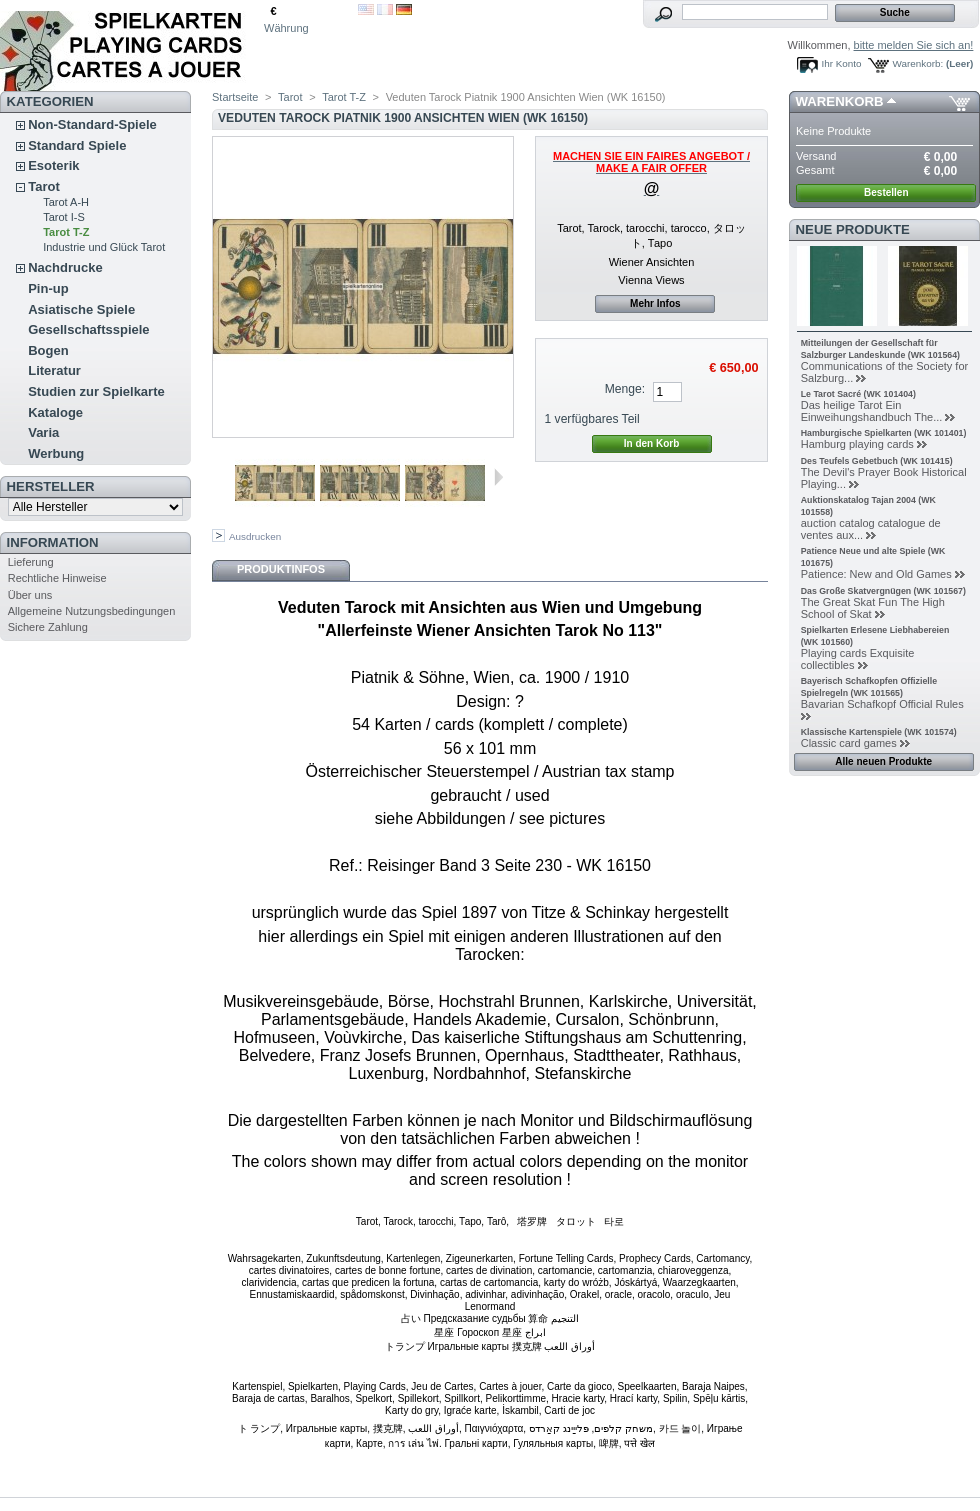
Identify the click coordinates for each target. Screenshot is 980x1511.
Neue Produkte (853, 229)
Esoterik (53, 165)
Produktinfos (281, 569)
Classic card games (849, 743)
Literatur (54, 370)
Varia (43, 432)
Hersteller (51, 486)
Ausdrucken (255, 536)
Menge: (625, 389)
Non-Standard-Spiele (92, 124)
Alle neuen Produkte (883, 761)
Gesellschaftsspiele (88, 329)
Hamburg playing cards (857, 444)
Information (53, 542)
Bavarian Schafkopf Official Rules (882, 704)
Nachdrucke (65, 267)
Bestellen (886, 192)
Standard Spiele (77, 145)
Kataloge (55, 412)
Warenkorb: (918, 63)
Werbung (56, 453)
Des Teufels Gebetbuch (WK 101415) (877, 461)
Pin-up (48, 288)
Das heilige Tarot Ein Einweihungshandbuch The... (872, 411)
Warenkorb (840, 101)
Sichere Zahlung (48, 627)
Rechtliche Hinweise (57, 578)
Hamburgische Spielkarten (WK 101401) (884, 433)
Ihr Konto (842, 63)
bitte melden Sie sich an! (914, 45)
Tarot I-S (64, 217)
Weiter (498, 477)
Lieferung (31, 562)
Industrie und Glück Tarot (104, 247)
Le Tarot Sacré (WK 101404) (858, 394)
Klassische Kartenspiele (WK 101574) (879, 732)
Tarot (44, 186)
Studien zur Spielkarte (96, 391)
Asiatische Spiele (81, 309)
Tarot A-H (66, 202)
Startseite (235, 97)
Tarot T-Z (66, 232)
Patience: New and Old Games (876, 574)
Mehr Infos (655, 303)
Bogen (48, 350)
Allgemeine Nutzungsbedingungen (92, 611)
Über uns (30, 595)
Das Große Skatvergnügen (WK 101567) (883, 591)
